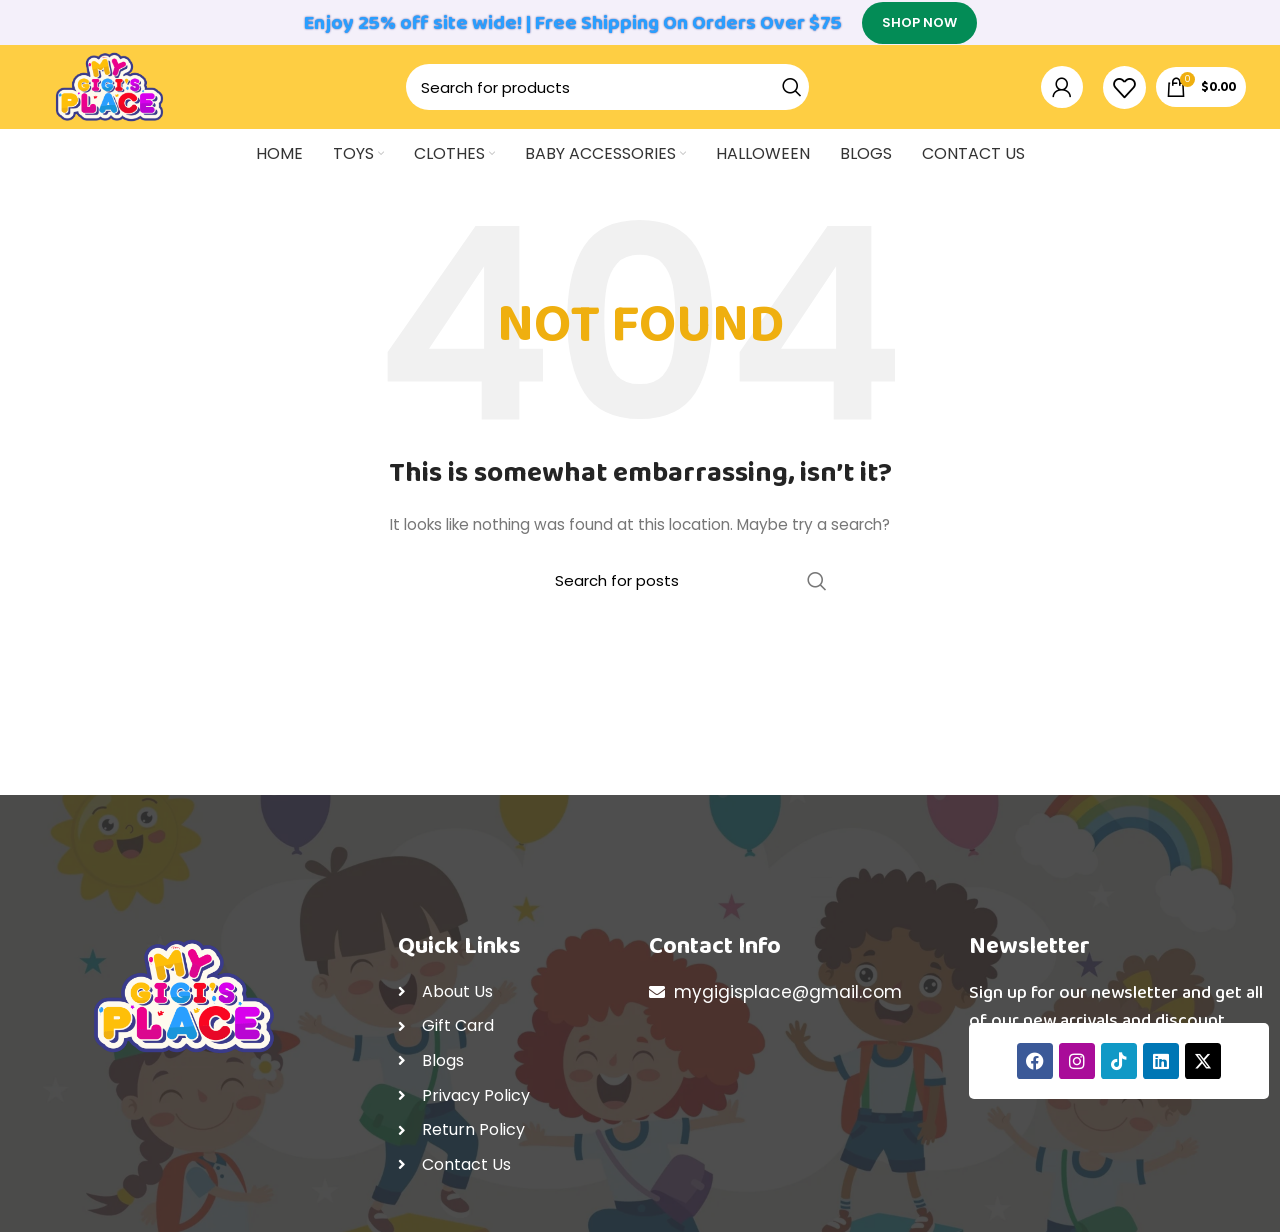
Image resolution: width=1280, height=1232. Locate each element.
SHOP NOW (919, 24)
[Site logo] (119, 101)
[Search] (618, 103)
